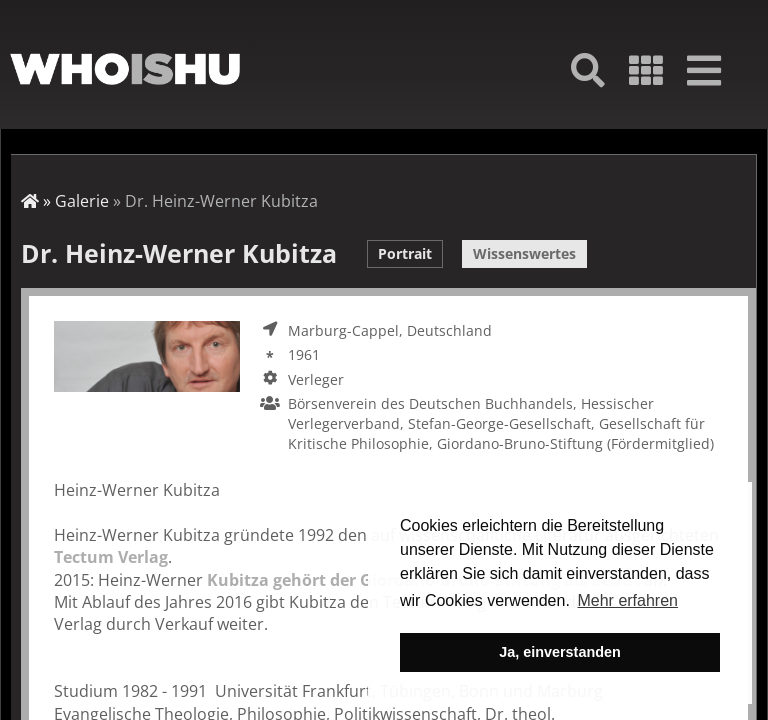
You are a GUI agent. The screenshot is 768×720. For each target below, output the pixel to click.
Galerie (82, 201)
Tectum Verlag (111, 557)
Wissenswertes (524, 253)
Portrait (405, 253)
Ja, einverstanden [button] (560, 652)
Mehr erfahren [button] (627, 600)
